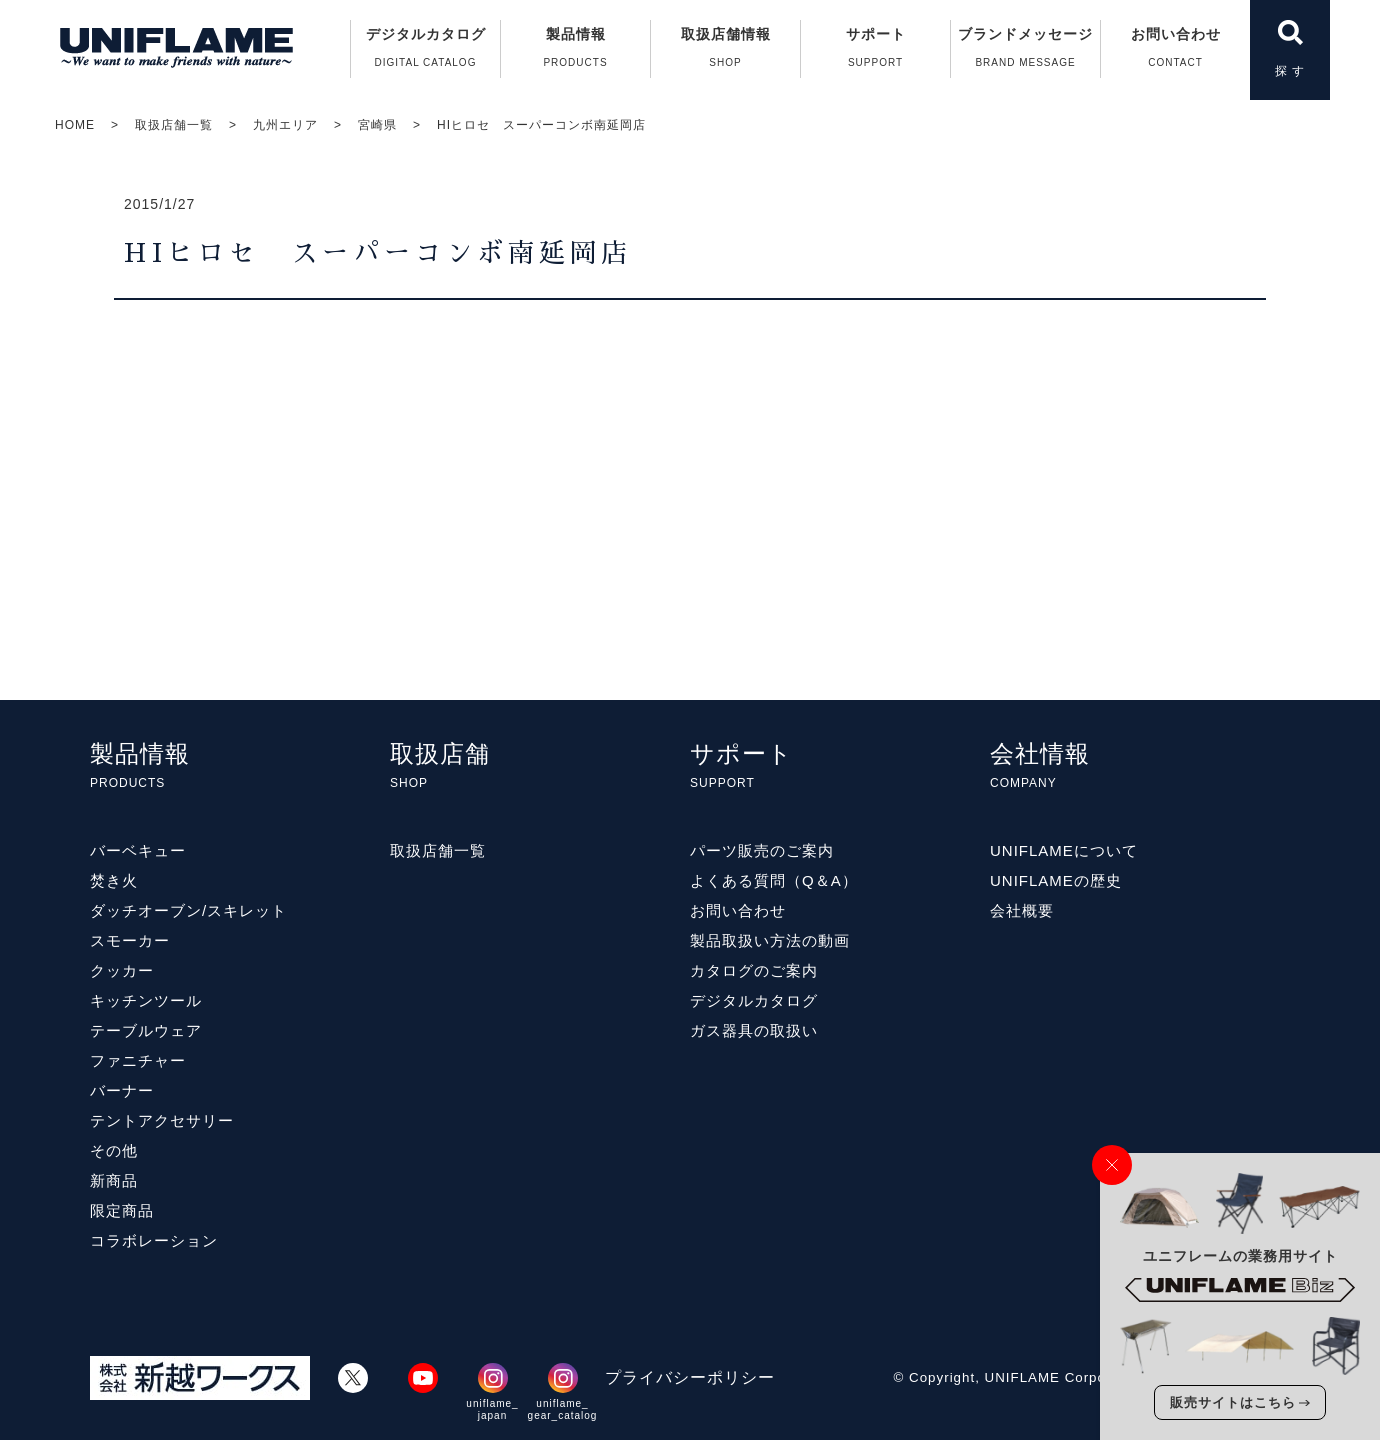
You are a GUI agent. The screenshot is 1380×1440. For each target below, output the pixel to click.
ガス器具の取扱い (754, 1030)
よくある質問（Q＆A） (774, 880)
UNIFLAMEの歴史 (1056, 880)
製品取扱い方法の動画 (770, 940)
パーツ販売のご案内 (762, 850)
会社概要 (1022, 910)
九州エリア (285, 125)
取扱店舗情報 (725, 52)
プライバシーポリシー (690, 1377)
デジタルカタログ (425, 52)
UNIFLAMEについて (1064, 850)
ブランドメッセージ (1025, 52)
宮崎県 (377, 125)
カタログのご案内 (754, 970)
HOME (75, 125)
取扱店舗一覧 (174, 125)
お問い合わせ (1175, 52)
